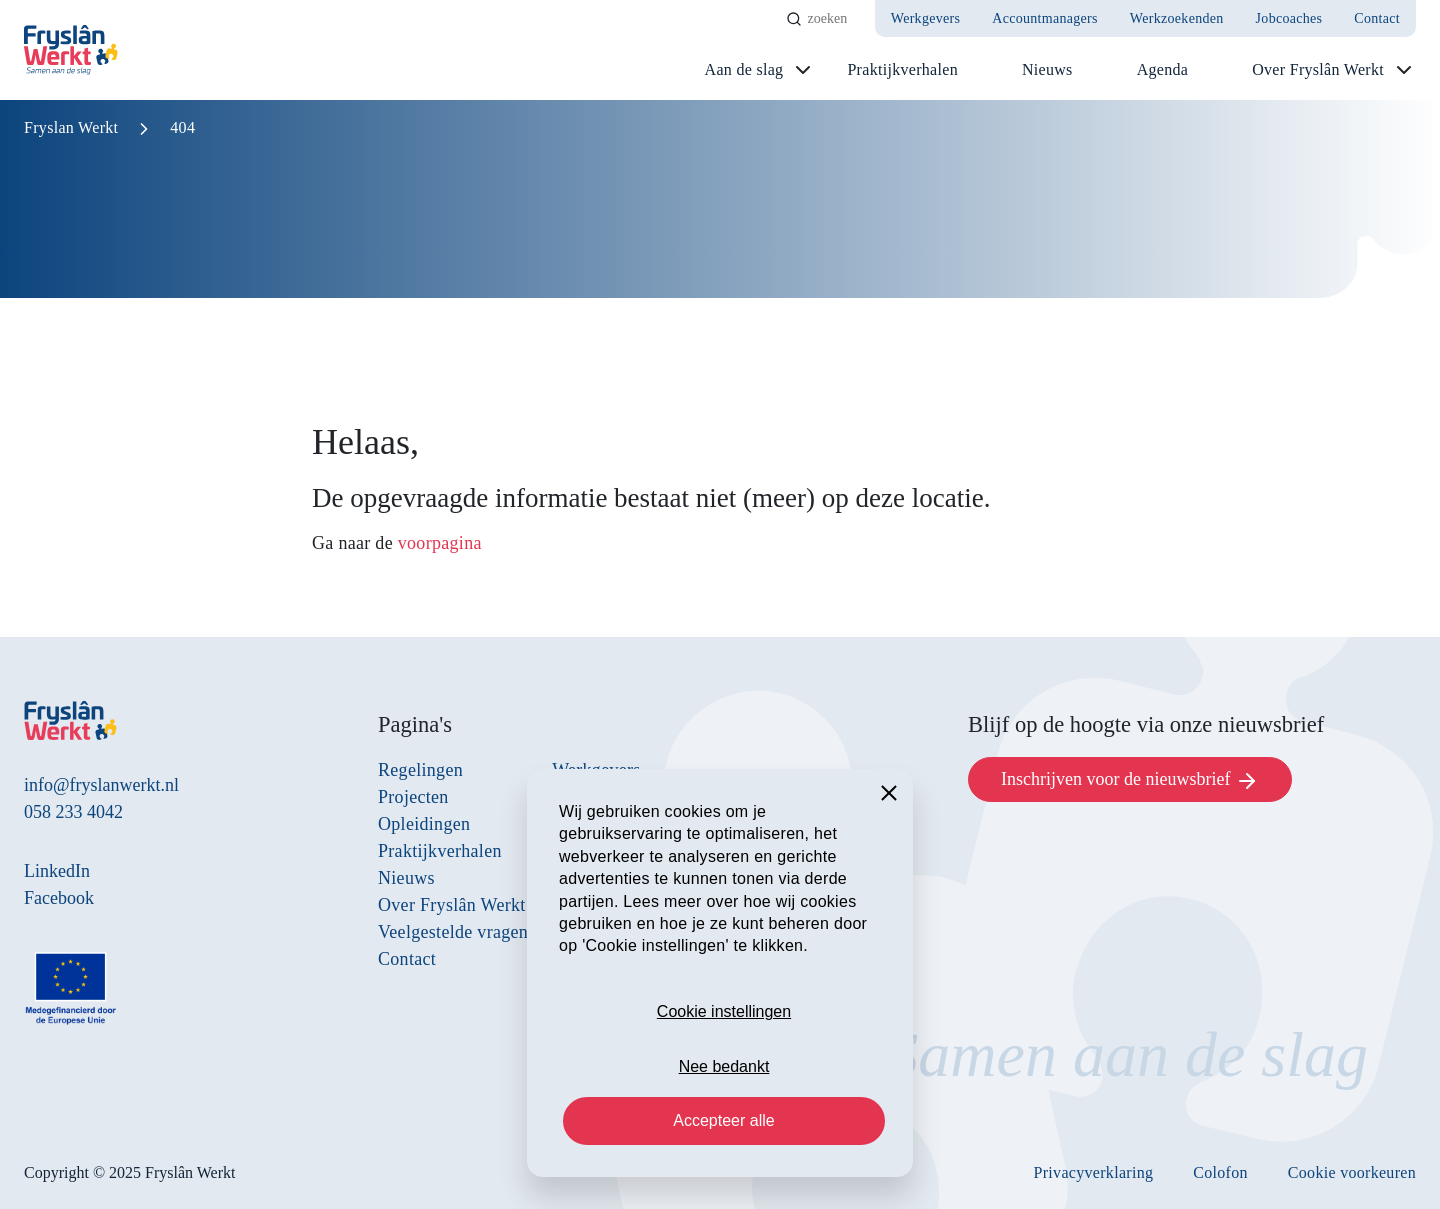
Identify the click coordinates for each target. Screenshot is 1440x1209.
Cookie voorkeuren (1352, 1172)
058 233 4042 (73, 812)
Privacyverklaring (1094, 1172)
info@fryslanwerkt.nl (101, 785)
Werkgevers (926, 18)
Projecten (413, 797)
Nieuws (1047, 69)
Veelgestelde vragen (453, 932)
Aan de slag (744, 69)
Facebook (59, 898)
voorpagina (440, 543)
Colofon (1220, 1172)
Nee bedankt (724, 1066)
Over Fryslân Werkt (1318, 69)
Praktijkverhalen (902, 69)
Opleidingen (424, 824)
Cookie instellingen (724, 1011)
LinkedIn (57, 871)
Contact (1377, 18)
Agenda (1163, 69)
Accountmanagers (1045, 18)
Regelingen (420, 770)
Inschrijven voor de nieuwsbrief (1130, 781)
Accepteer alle (723, 1120)
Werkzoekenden (1177, 18)
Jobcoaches (1289, 18)
